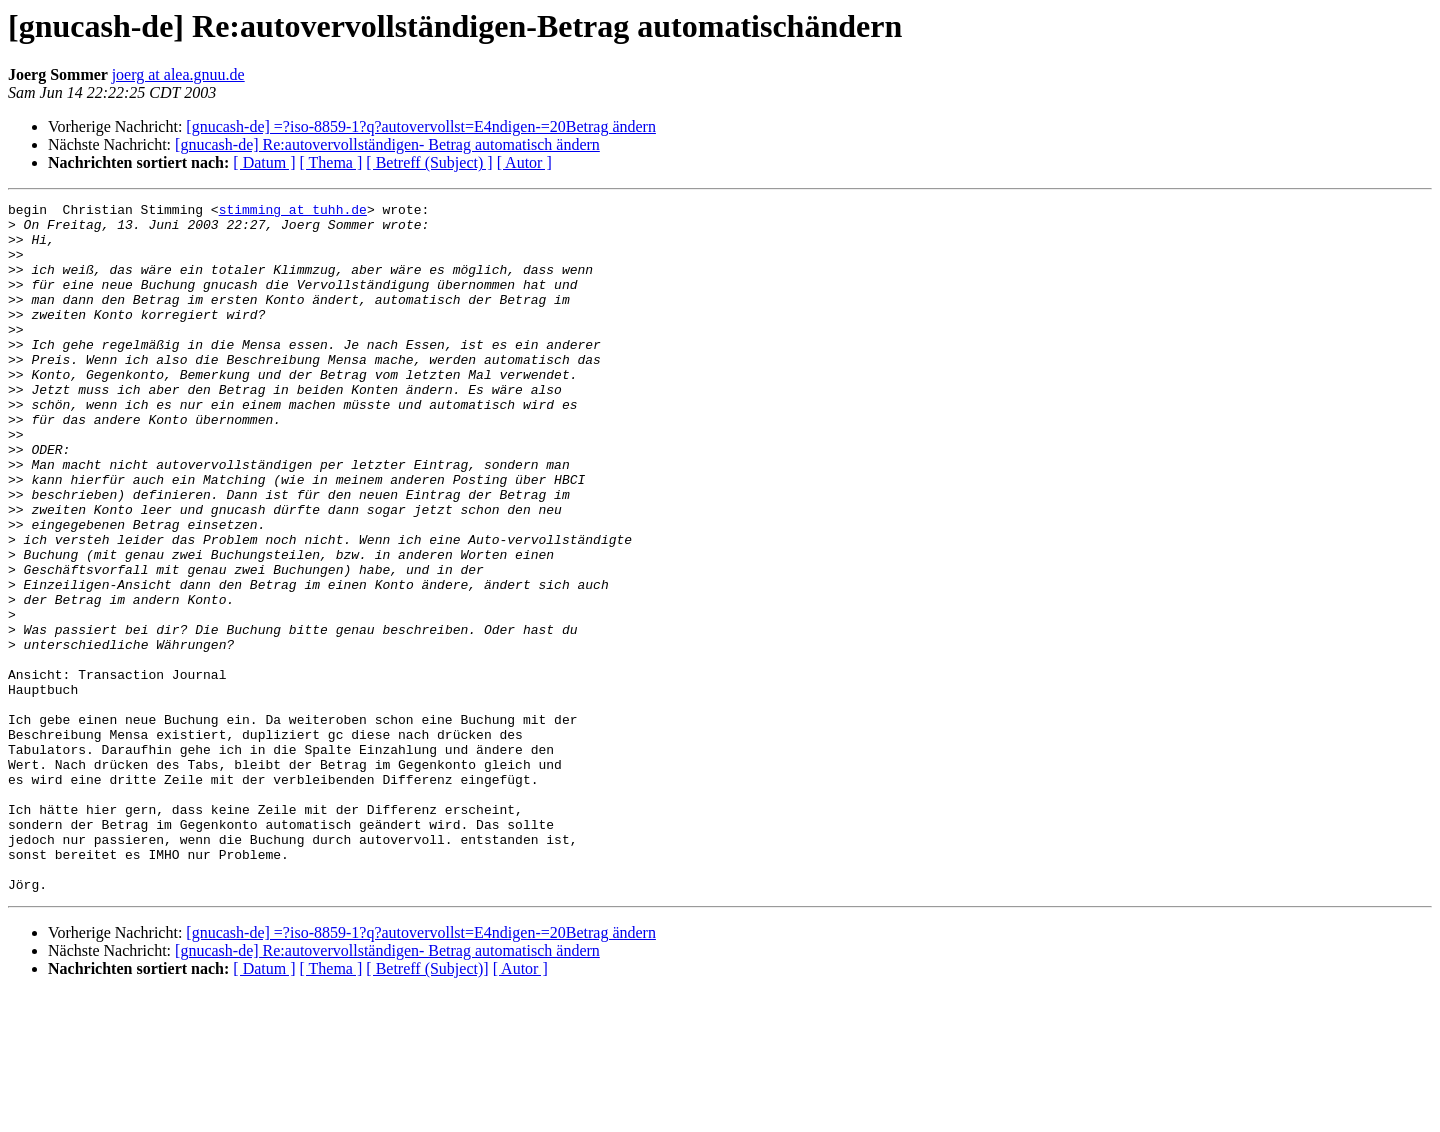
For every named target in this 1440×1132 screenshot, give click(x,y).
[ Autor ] (524, 162)
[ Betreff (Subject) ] (429, 162)
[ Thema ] (331, 162)
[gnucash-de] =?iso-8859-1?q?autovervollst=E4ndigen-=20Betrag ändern (421, 126)
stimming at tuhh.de (293, 212)
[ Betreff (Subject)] (427, 1106)
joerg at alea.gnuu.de (178, 74)
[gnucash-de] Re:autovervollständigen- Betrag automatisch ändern (387, 144)
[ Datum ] (264, 162)
